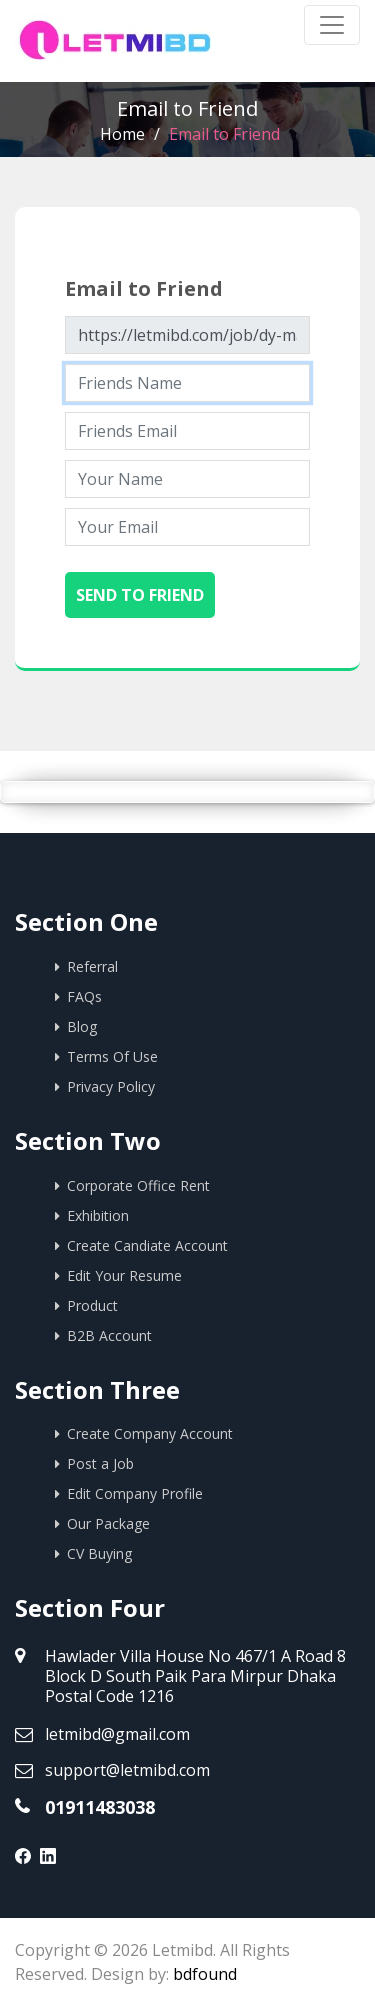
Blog (82, 1026)
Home (122, 134)
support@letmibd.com (127, 1770)
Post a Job (100, 1463)
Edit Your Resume (124, 1275)
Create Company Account (150, 1433)
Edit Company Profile (135, 1493)
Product (92, 1305)
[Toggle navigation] (332, 25)
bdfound (205, 1974)
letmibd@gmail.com (117, 1734)
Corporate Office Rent (138, 1185)
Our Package (108, 1523)
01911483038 (100, 1807)
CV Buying (99, 1553)
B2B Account (109, 1335)
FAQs (84, 996)
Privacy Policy (111, 1086)
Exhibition (98, 1215)
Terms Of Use (112, 1056)
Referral (92, 966)
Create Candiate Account (147, 1245)
